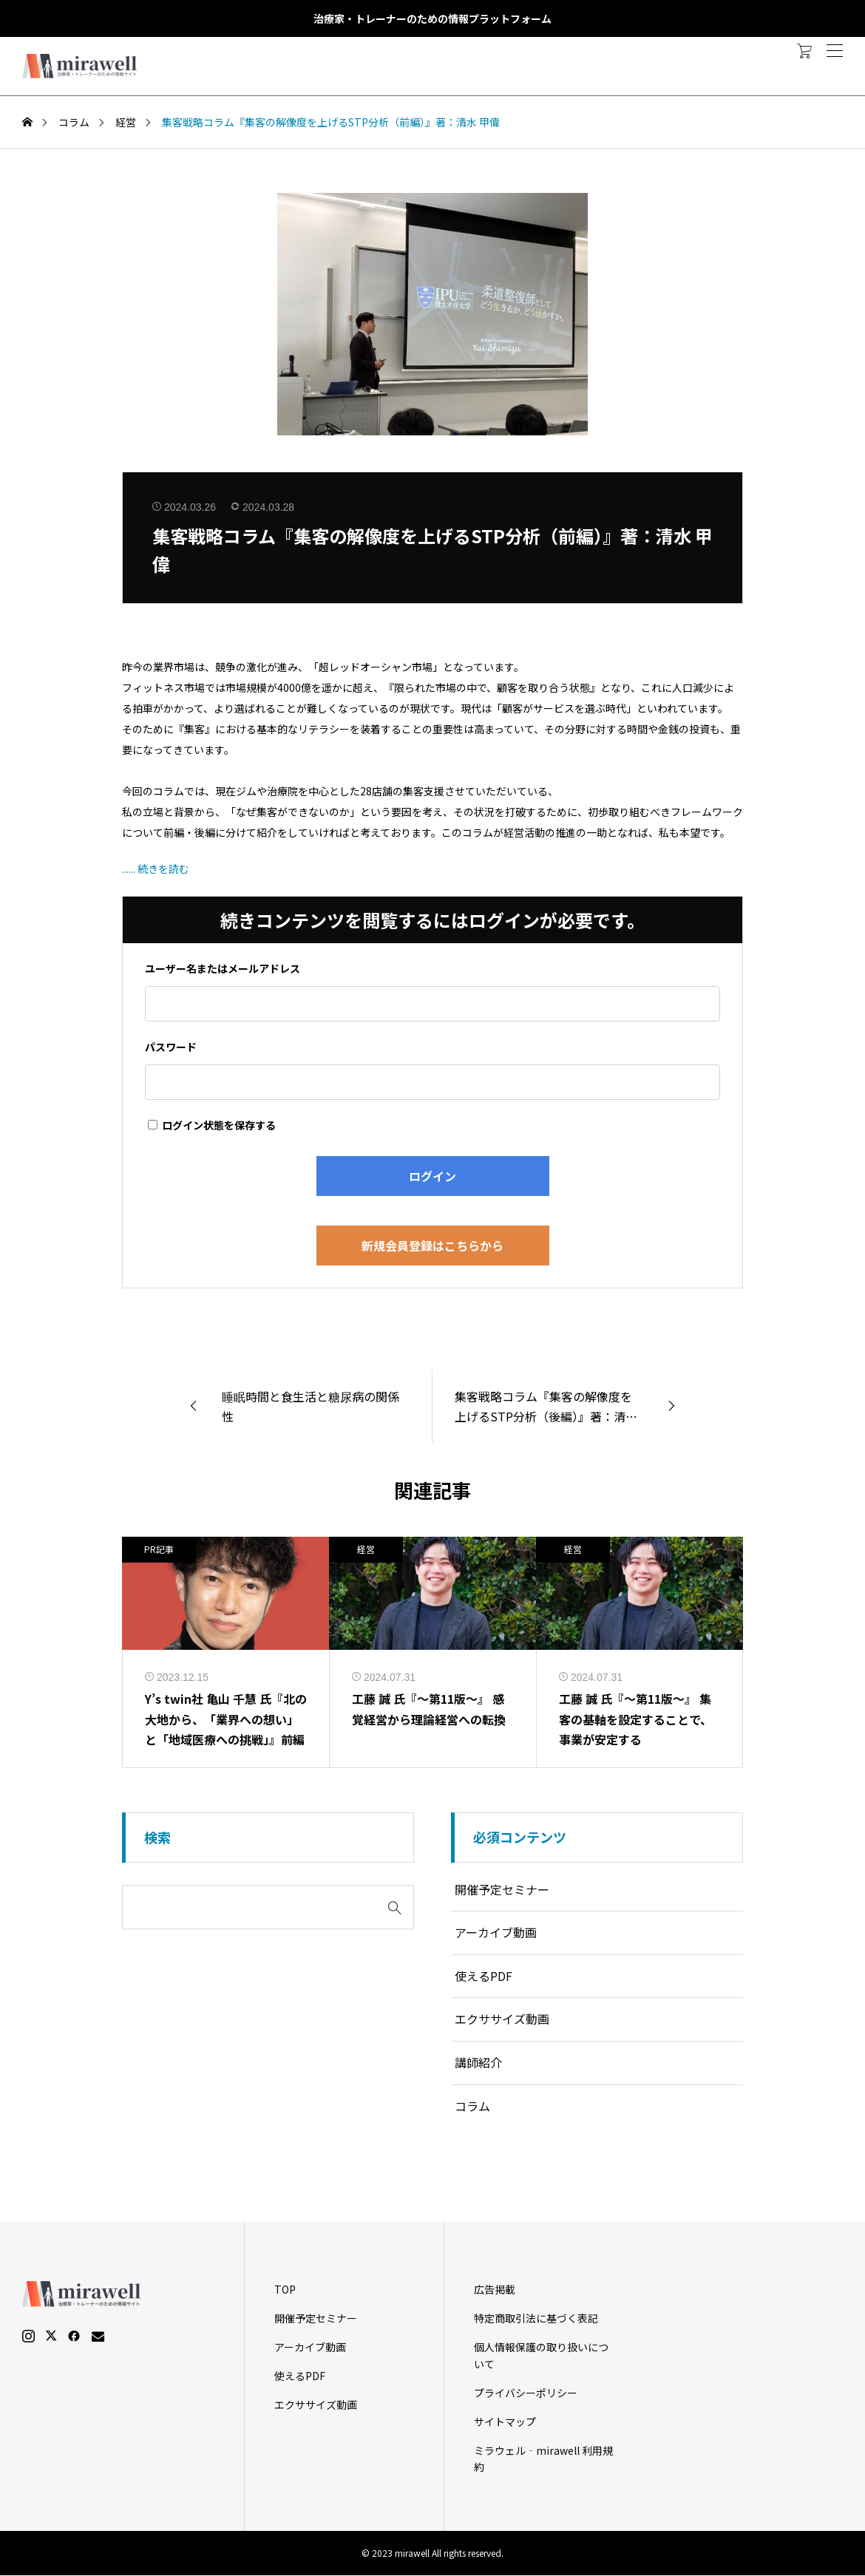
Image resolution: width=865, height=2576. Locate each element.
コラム (472, 2106)
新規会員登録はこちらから (432, 1245)
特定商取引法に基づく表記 (536, 2318)
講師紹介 (478, 2062)
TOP (285, 2290)
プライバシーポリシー (525, 2392)
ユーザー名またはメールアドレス (222, 968)
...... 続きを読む (155, 868)
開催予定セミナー (502, 1889)
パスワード (171, 1046)
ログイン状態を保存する (212, 1125)
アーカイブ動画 (496, 1933)
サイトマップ (505, 2421)
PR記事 (159, 1549)
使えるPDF (483, 1976)
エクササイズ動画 (502, 2019)
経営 (366, 1549)
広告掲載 (494, 2290)
